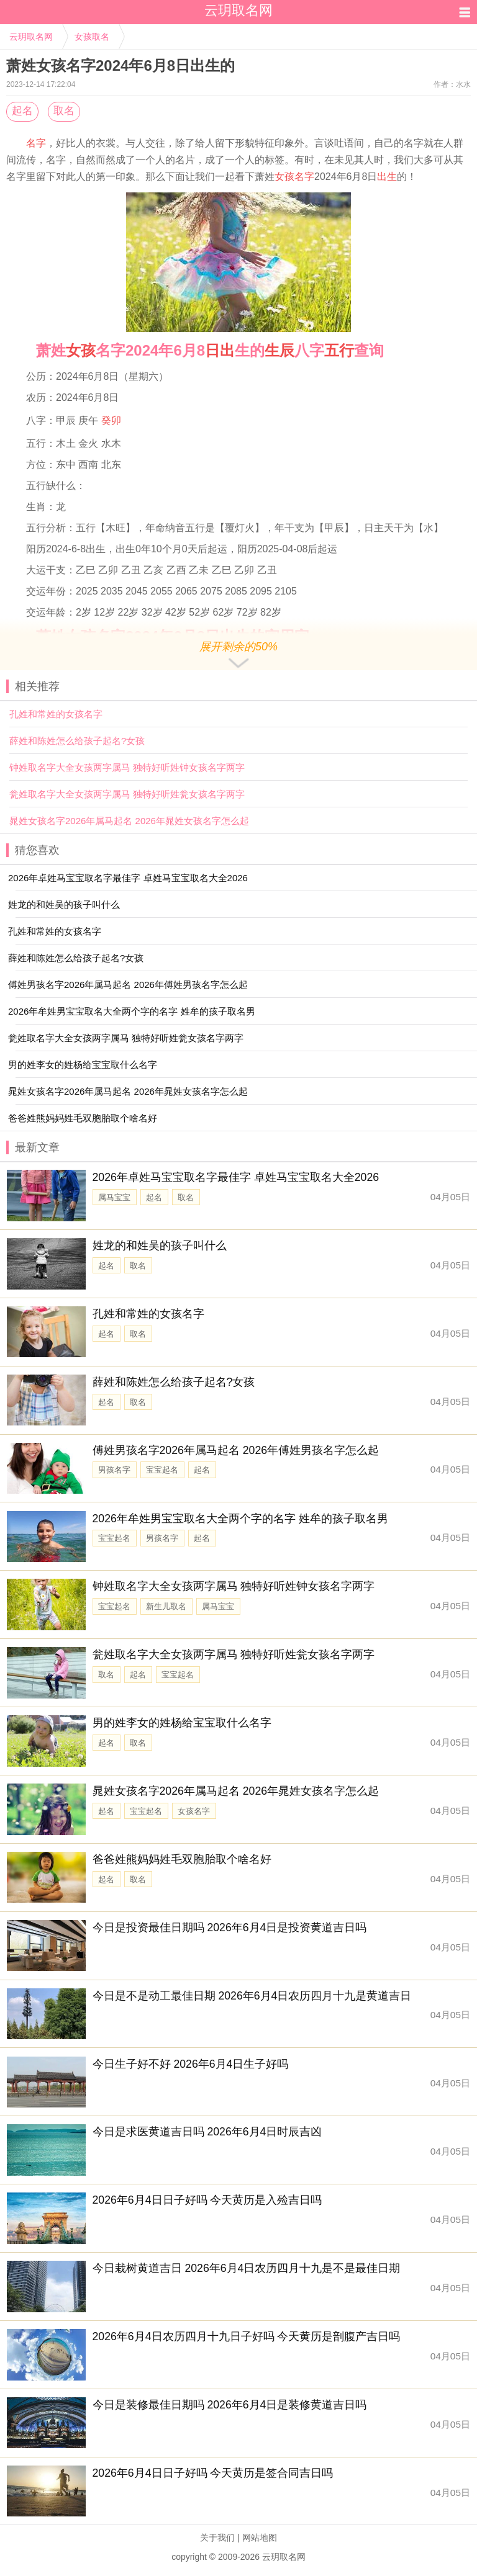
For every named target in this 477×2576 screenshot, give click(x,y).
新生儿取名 (166, 1606)
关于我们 (217, 2537)
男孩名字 (114, 1469)
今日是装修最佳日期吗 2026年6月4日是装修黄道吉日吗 (230, 2405)
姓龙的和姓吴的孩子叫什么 (160, 1245)
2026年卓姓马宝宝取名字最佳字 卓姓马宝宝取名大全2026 (236, 1177)
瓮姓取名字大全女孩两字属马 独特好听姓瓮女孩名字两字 (127, 794)
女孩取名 (92, 37)
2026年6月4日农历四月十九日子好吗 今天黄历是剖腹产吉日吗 (247, 2336)
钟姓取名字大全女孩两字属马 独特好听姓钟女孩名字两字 (127, 767)
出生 (387, 176)
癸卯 (111, 420)
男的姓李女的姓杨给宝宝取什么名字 (182, 1723)
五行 (339, 350)
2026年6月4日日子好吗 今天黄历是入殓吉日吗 (207, 2200)
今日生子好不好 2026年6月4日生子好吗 (191, 2064)
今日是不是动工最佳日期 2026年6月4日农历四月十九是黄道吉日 (252, 1996)
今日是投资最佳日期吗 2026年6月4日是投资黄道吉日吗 (230, 1927)
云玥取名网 (31, 37)
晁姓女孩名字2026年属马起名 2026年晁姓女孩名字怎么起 (129, 820)
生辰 (279, 350)
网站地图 (259, 2537)
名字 (36, 143)
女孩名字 (294, 176)
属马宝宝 (114, 1197)
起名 (22, 111)
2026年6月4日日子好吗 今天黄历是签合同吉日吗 (213, 2473)
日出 (220, 350)
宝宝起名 (162, 1469)
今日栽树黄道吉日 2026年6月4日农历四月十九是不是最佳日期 (247, 2268)
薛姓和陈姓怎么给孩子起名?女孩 (77, 740)
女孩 (81, 350)
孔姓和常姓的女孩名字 (55, 714)
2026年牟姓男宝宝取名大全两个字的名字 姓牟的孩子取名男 (240, 1518)
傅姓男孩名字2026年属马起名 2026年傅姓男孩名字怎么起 (236, 1450)
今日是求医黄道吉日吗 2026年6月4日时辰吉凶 (207, 2131)
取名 (64, 111)
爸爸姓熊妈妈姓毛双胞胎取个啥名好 (182, 1859)
